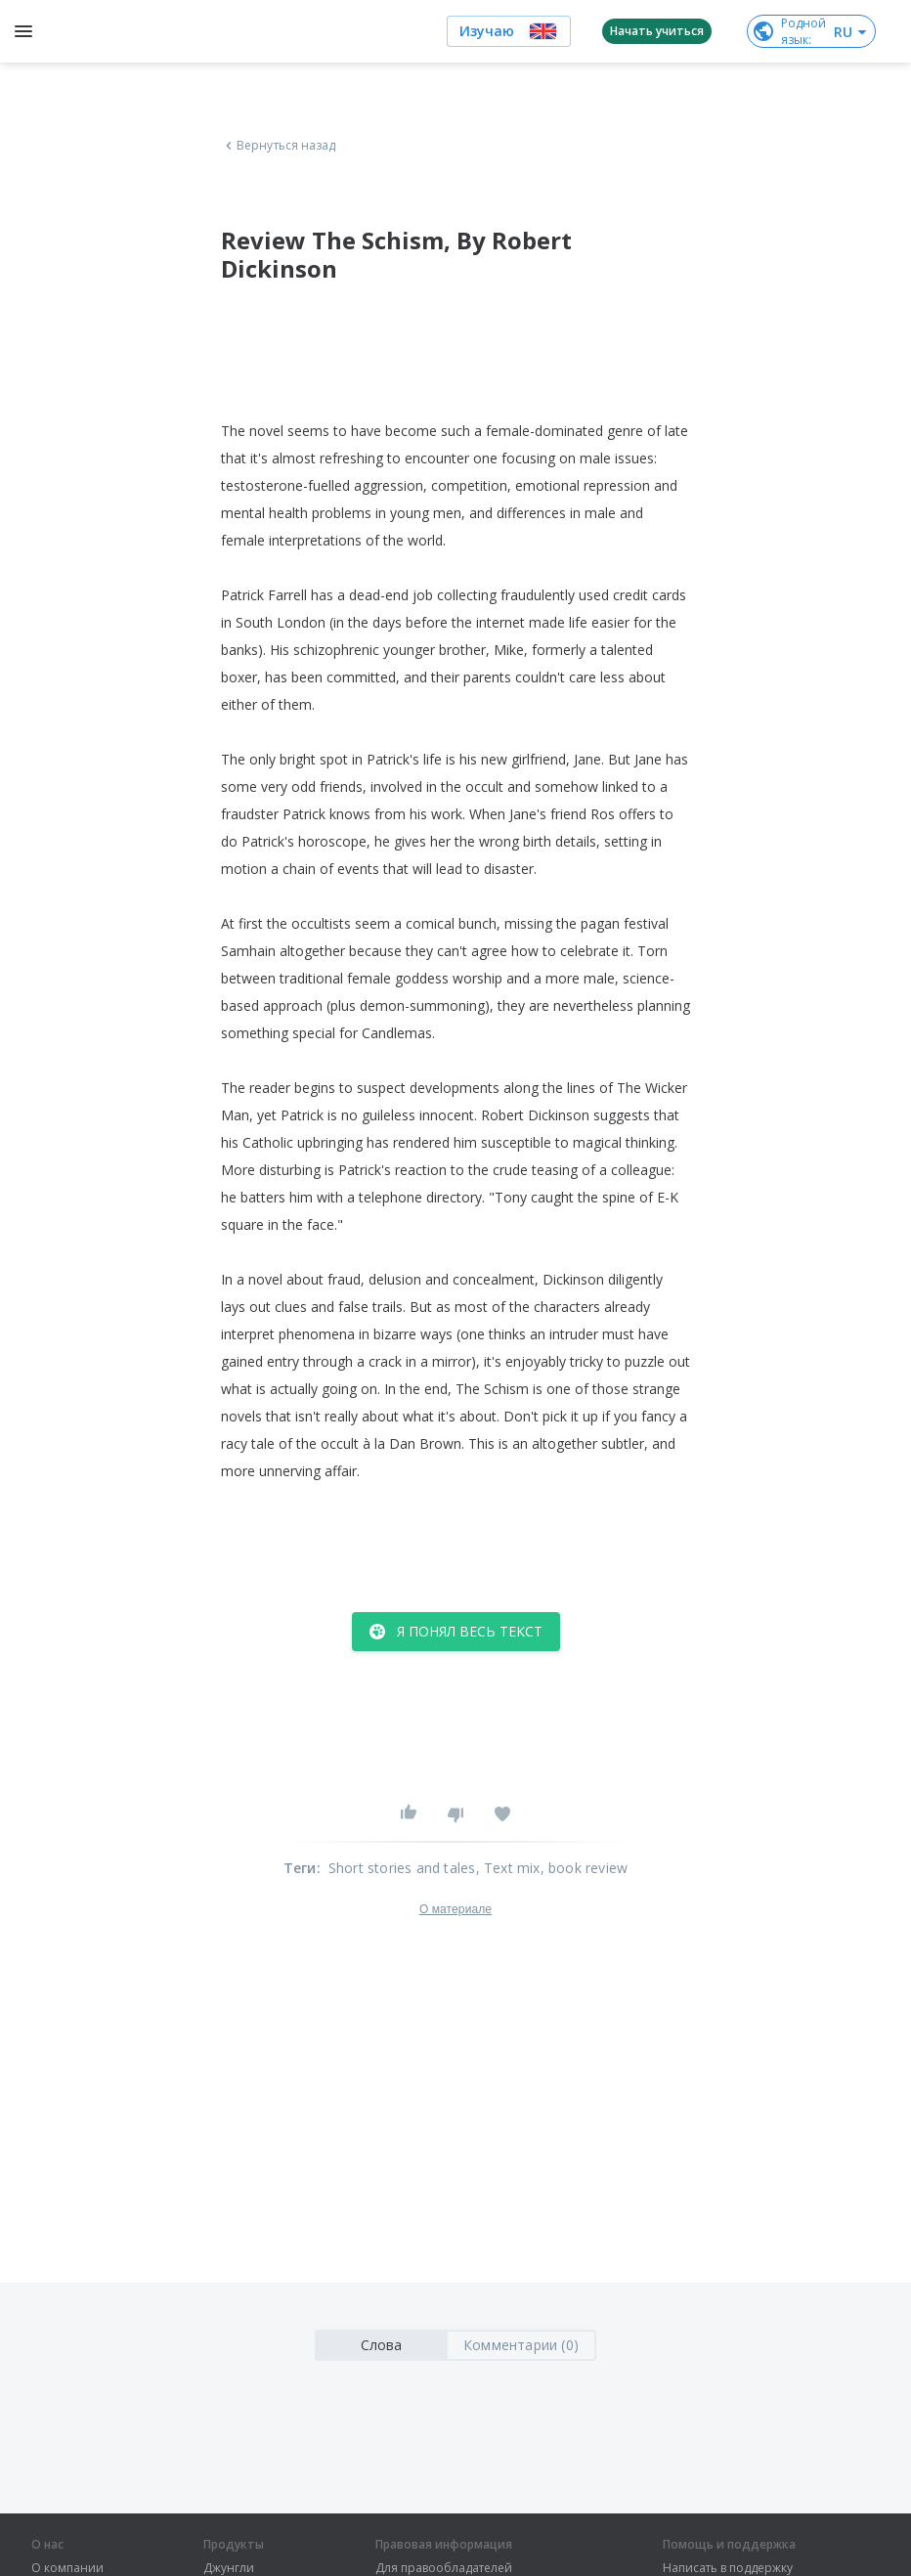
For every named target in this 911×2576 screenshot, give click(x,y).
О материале (455, 1909)
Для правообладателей (443, 2568)
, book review (585, 1867)
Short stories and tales (402, 1867)
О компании (67, 2568)
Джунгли (228, 2568)
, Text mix (508, 1867)
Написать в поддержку (728, 2568)
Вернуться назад (278, 146)
